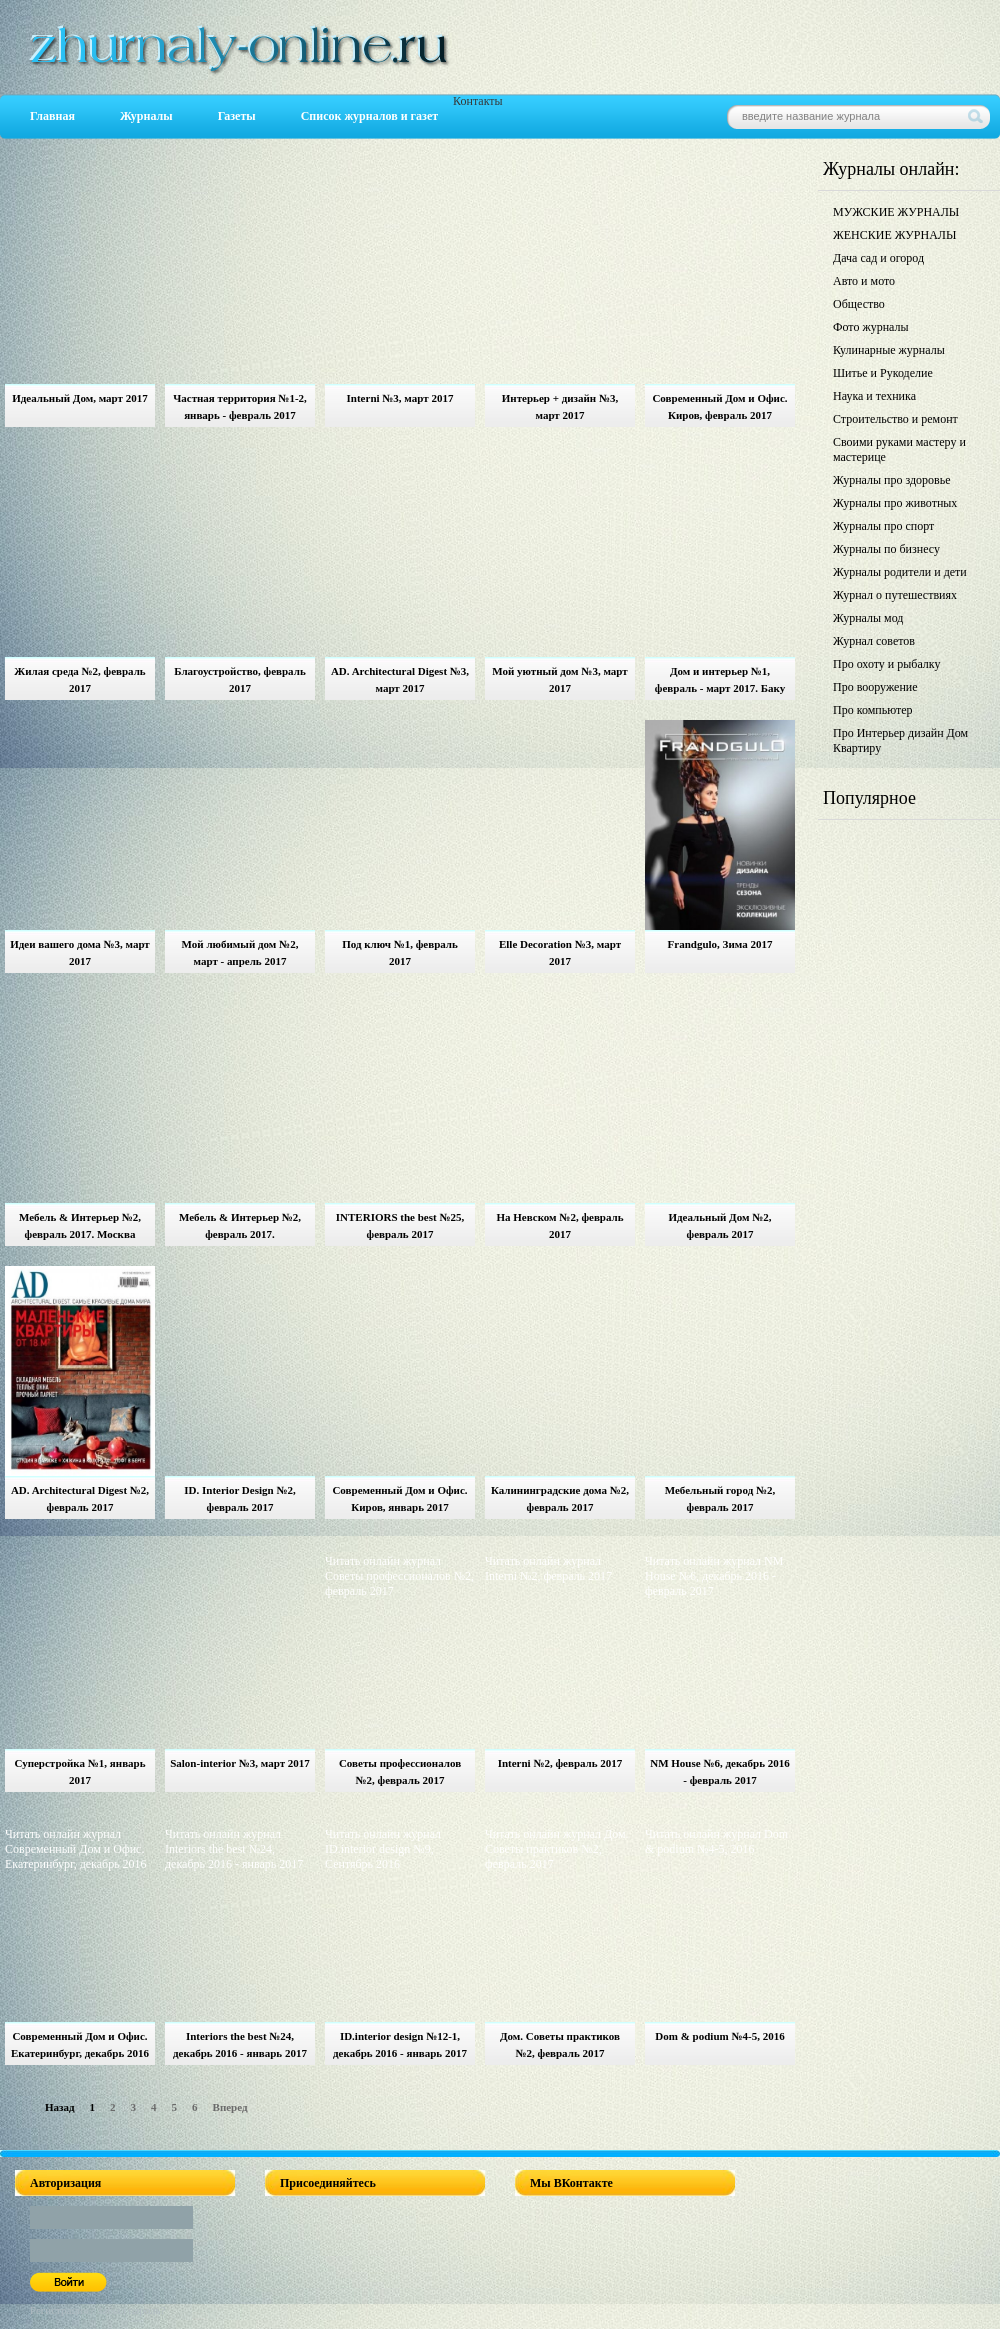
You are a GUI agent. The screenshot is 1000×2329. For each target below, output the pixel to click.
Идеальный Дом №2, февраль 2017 (719, 1225)
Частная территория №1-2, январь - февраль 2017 (240, 406)
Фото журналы (871, 327)
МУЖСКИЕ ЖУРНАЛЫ (896, 212)
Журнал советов (874, 641)
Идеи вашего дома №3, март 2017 (80, 952)
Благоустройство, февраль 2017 (239, 679)
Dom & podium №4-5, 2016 (719, 2036)
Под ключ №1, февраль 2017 (400, 952)
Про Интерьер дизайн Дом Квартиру (900, 740)
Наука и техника (874, 396)
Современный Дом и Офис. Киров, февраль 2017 (719, 406)
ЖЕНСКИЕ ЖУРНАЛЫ (894, 235)
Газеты (237, 116)
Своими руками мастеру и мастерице (899, 449)
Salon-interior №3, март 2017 (240, 1763)
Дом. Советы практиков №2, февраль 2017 (560, 2044)
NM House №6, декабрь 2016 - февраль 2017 (720, 1771)
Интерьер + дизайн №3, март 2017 (560, 406)
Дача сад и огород (878, 258)
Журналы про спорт (883, 526)
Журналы (146, 116)
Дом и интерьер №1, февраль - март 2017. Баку (720, 679)
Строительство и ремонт (895, 419)
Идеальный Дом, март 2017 (80, 398)
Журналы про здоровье (892, 480)
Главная (52, 116)
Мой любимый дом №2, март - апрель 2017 (240, 952)
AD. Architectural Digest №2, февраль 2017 (80, 1498)
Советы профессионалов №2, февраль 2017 (400, 1771)
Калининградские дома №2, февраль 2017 (560, 1498)
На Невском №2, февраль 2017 (559, 1225)
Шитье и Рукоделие (883, 373)
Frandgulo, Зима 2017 (720, 944)
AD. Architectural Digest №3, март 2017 (400, 679)
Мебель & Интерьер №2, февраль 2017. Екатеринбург (240, 1228)
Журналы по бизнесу (886, 549)
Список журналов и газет (369, 116)
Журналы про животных (895, 503)
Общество (859, 304)
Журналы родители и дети (900, 572)
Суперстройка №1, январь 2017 (79, 1771)
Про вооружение (875, 687)
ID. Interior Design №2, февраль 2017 (239, 1498)
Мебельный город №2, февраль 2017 (720, 1498)
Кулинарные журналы (889, 350)
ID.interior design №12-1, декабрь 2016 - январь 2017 (400, 2044)
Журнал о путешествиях (895, 595)
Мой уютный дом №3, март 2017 (559, 679)
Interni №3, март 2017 (400, 398)
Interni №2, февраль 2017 (560, 1763)
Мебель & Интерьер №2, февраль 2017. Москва (80, 1225)
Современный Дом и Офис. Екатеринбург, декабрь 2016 (80, 2044)
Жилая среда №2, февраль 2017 (79, 679)
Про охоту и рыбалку (887, 664)
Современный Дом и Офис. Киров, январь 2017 (399, 1498)
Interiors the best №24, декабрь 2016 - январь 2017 (240, 2044)
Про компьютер (873, 710)
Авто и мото (864, 281)
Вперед (230, 2107)
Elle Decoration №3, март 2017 (560, 952)
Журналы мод (868, 618)
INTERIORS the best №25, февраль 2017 (400, 1225)
